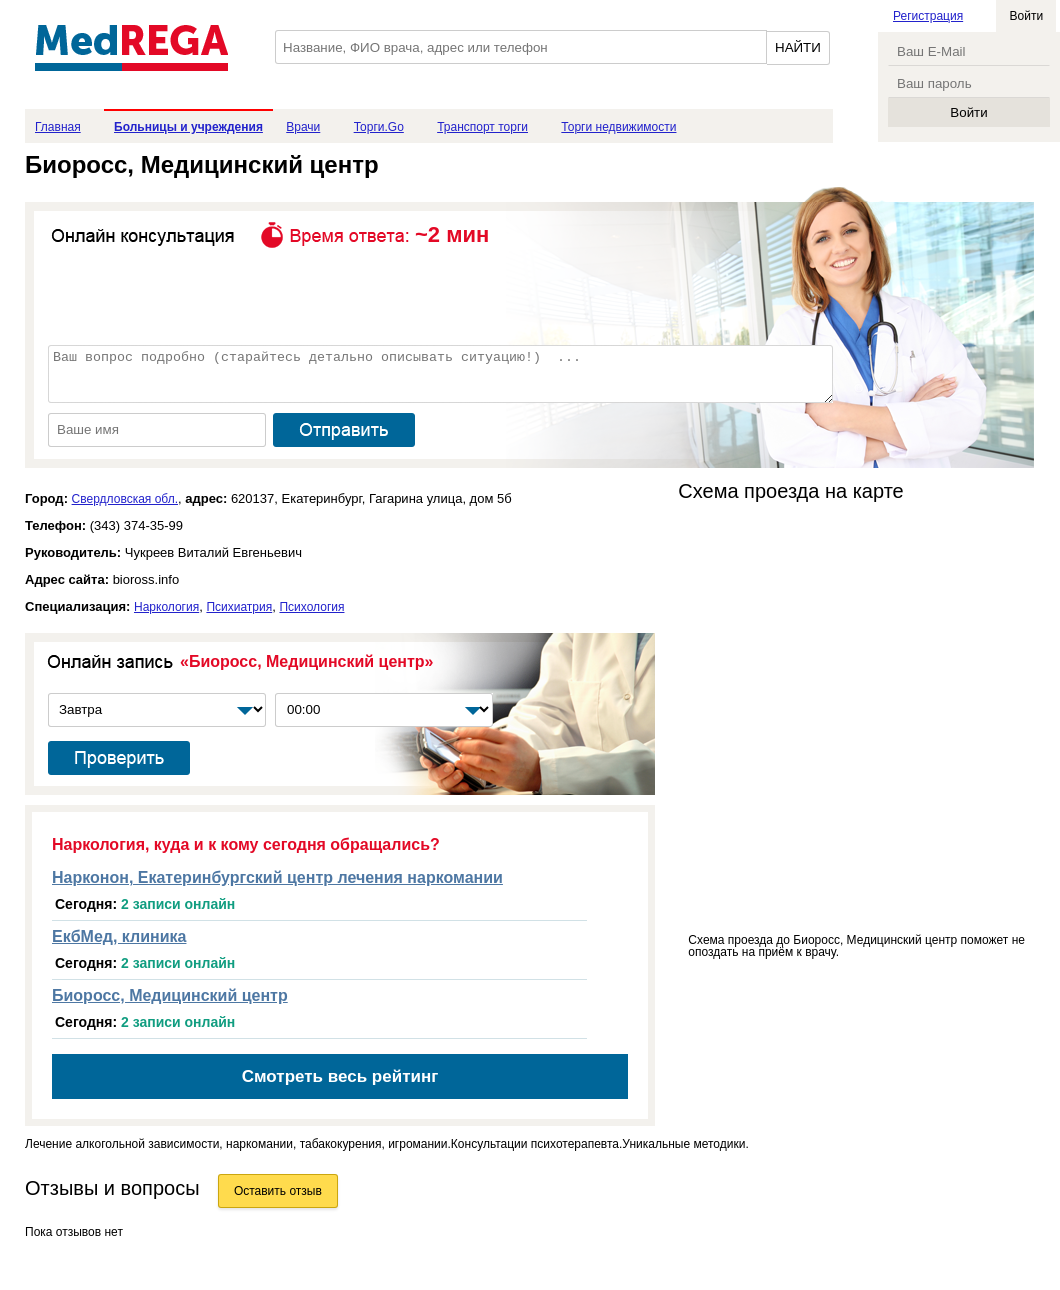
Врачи (303, 127)
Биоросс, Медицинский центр (170, 995)
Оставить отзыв (278, 1191)
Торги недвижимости (618, 127)
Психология (311, 607)
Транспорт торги (482, 127)
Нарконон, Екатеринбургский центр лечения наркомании (277, 877)
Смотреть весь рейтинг (340, 1076)
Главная (58, 127)
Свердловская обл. (125, 499)
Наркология (166, 607)
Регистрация (928, 16)
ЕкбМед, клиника (119, 936)
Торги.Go (379, 127)
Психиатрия (239, 607)
